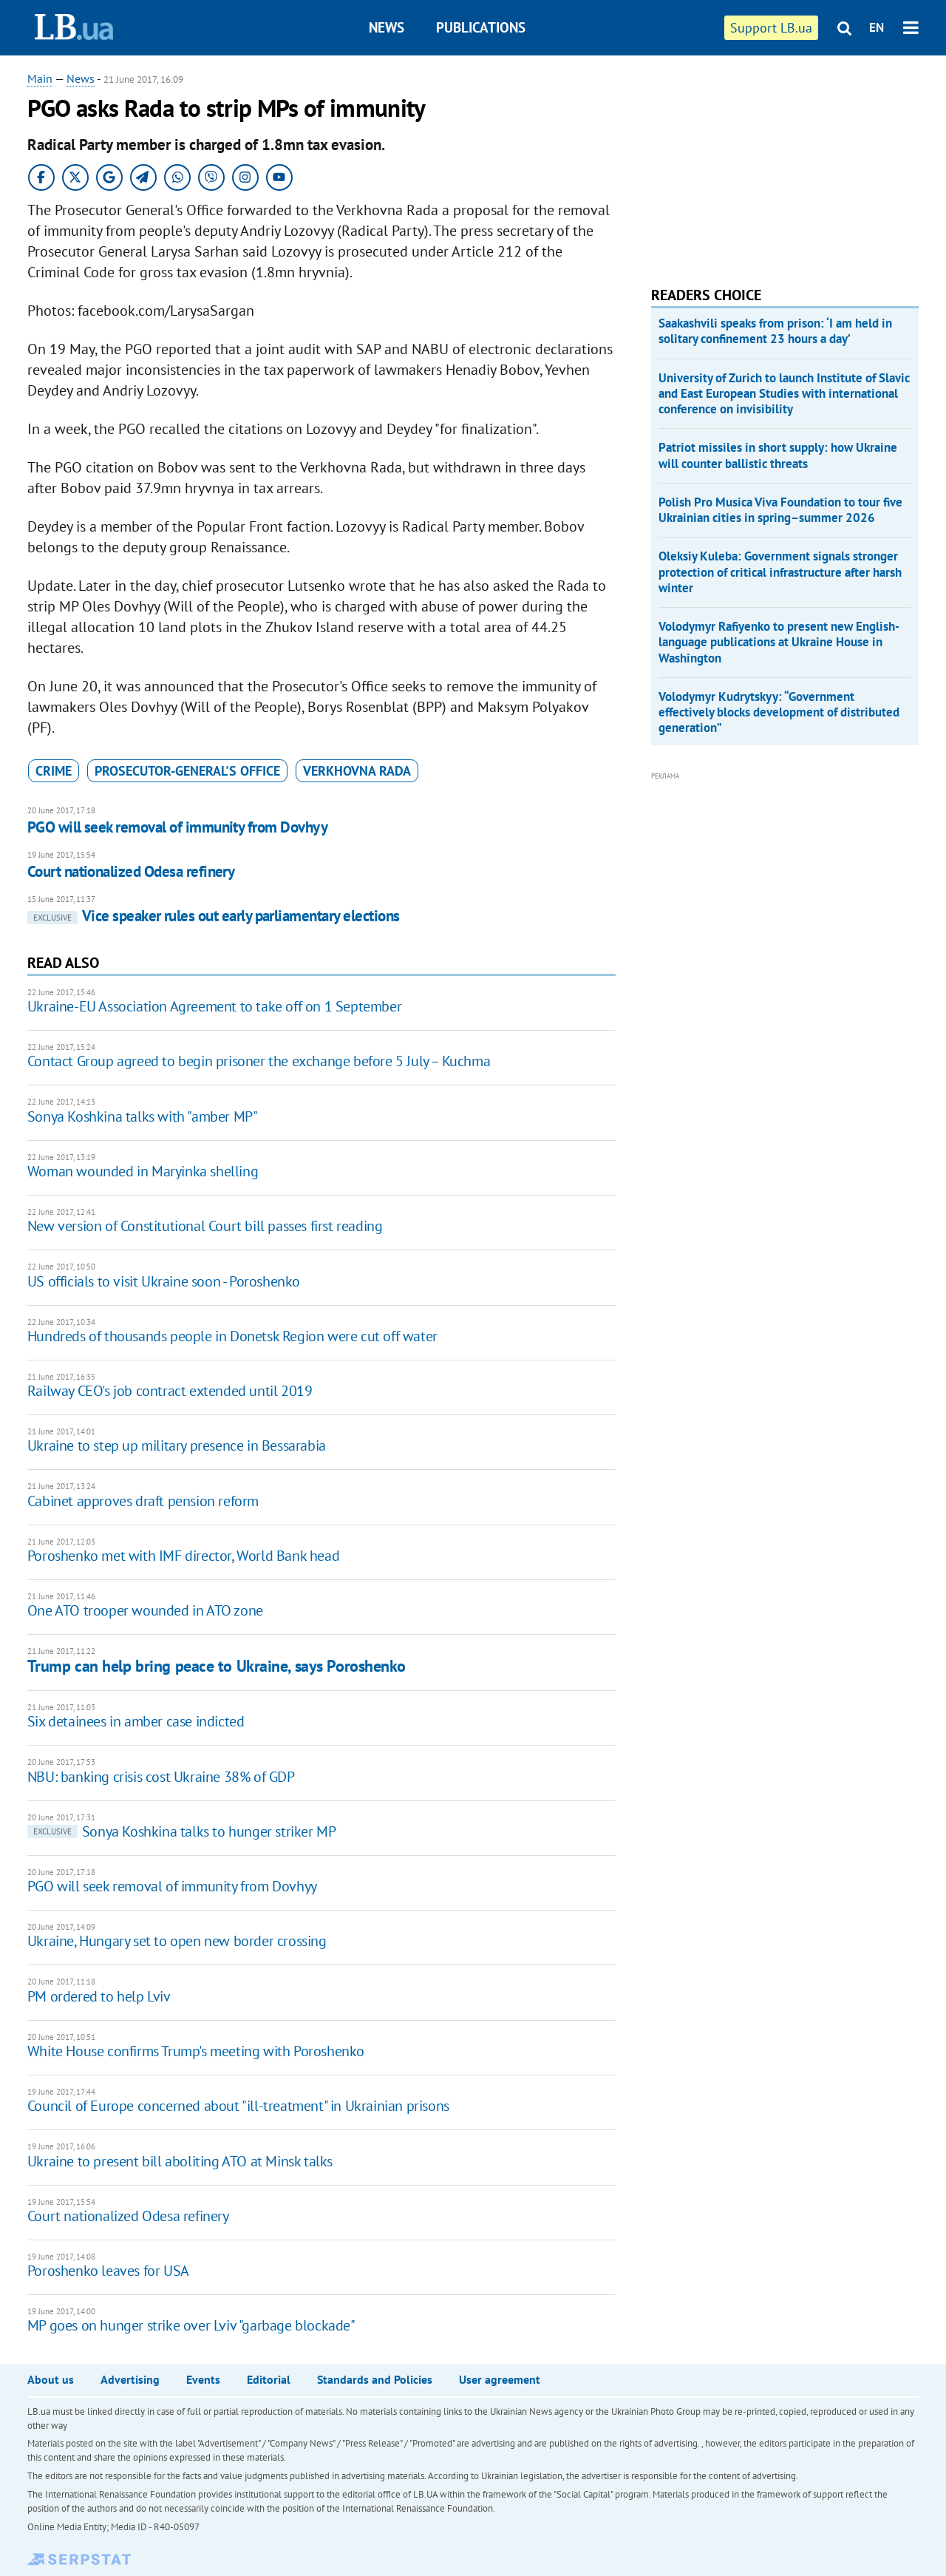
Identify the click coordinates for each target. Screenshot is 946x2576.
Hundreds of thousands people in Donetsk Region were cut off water (232, 1336)
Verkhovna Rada (357, 770)
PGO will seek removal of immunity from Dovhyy (177, 827)
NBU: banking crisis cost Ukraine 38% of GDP (161, 1776)
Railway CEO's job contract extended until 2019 (170, 1390)
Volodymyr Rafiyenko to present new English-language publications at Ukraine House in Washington (779, 642)
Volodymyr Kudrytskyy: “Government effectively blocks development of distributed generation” (779, 712)
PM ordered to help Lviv (99, 1996)
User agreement (499, 2379)
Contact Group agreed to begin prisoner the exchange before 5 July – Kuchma (258, 1061)
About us (50, 2379)
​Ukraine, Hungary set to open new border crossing (177, 1940)
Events (203, 2379)
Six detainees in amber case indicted (136, 1721)
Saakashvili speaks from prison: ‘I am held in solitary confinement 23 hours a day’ (775, 331)
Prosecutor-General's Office (187, 770)
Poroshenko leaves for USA (108, 2270)
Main (39, 78)
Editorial (268, 2379)
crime (53, 770)
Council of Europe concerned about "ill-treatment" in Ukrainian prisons (238, 2105)
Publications (480, 27)
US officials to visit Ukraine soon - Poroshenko (163, 1281)
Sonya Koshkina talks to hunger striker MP (181, 1831)
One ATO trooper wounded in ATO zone (145, 1610)
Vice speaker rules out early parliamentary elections (213, 916)
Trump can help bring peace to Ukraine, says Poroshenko (216, 1665)
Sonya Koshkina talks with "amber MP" (142, 1116)
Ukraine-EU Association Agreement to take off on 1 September (214, 1006)
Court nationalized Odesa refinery (131, 871)
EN (876, 27)
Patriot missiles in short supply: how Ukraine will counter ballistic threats (778, 455)
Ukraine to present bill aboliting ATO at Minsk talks (180, 2161)
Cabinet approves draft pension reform (143, 1501)
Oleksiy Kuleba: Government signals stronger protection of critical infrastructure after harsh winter (780, 572)
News (386, 27)
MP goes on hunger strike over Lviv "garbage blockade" (191, 2325)
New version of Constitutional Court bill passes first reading (205, 1226)
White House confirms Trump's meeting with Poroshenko (195, 2051)
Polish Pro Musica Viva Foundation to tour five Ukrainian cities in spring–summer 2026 (780, 510)
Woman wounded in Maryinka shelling (142, 1171)
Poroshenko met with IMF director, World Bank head (183, 1555)
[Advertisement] (762, 162)
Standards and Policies (374, 2379)
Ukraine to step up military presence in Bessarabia (176, 1445)
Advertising (130, 2379)
